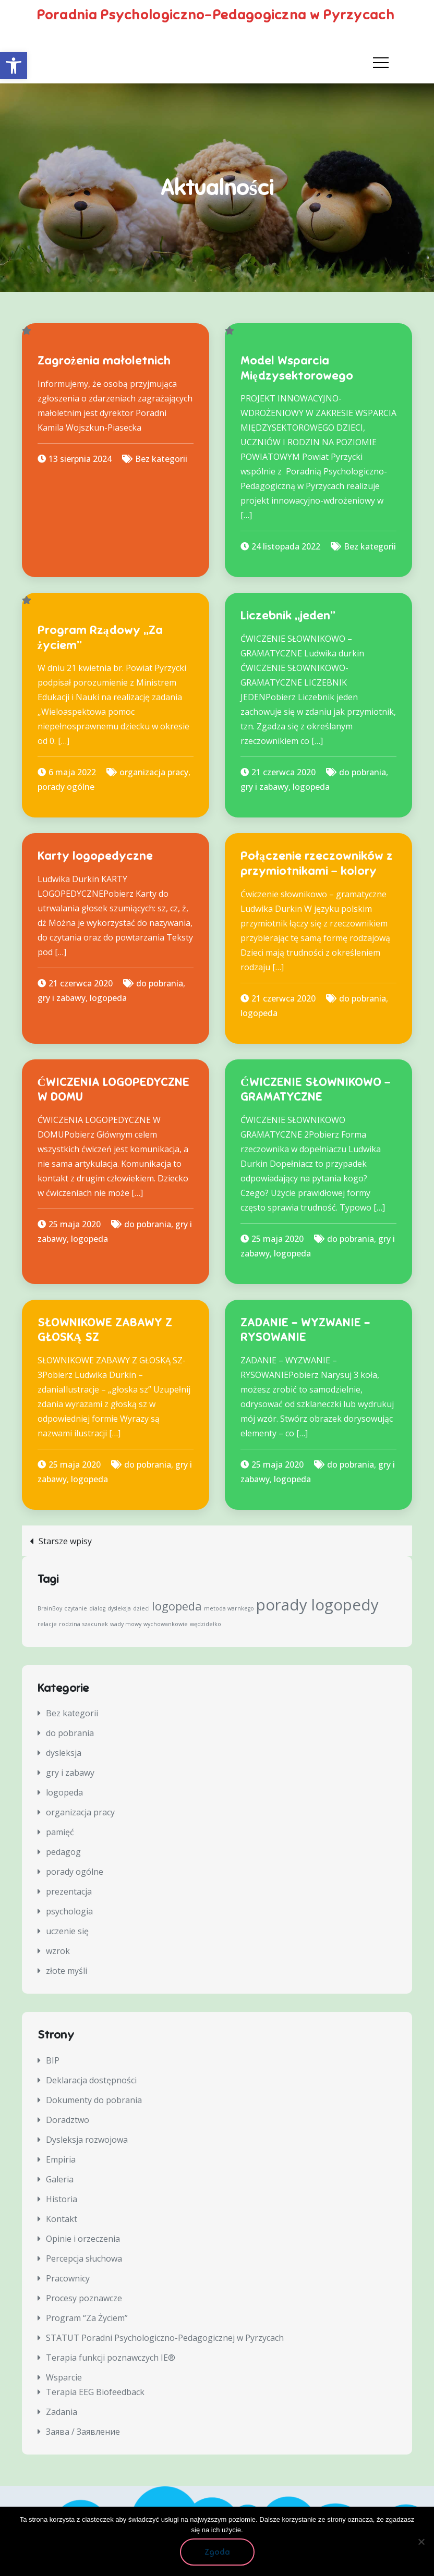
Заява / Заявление (83, 2431)
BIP (52, 2060)
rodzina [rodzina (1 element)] (69, 1624)
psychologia (69, 1911)
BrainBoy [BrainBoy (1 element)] (50, 1608)
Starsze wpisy (65, 1541)
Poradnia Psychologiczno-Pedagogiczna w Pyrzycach (211, 12)
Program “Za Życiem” (87, 2318)
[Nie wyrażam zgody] (421, 2541)
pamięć (60, 1832)
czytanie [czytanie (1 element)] (75, 1608)
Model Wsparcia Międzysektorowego (296, 368)
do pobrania (362, 772)
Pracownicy (68, 2278)
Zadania (61, 2412)
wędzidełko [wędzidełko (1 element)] (205, 1624)
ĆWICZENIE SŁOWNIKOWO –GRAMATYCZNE (315, 1089)
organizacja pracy (153, 772)
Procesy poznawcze (84, 2298)
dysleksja (63, 1753)
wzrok (58, 1951)
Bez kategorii (161, 459)
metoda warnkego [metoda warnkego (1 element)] (229, 1608)
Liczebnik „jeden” (287, 615)
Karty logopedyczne (95, 856)
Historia (61, 2199)
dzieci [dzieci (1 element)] (141, 1608)
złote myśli (66, 1970)
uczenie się (67, 1931)
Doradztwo (67, 2120)
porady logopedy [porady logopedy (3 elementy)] (317, 1604)
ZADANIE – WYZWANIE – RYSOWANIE (305, 1330)
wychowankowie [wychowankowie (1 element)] (165, 1624)
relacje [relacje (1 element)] (47, 1624)
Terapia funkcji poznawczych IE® (110, 2357)
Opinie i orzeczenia (83, 2238)
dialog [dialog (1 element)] (97, 1608)
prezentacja (69, 1891)
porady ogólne (66, 786)
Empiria (61, 2159)
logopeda (311, 786)
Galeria (60, 2179)
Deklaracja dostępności (91, 2080)
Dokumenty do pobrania (94, 2100)
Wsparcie (64, 2377)
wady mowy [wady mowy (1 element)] (125, 1624)
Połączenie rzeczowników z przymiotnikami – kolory (316, 863)
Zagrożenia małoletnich (104, 360)
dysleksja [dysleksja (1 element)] (119, 1608)
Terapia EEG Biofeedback (95, 2392)
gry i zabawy (264, 786)
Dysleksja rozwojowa (87, 2139)
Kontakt (61, 2219)
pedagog (63, 1852)
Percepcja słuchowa (84, 2258)
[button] (13, 65)
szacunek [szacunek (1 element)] (95, 1624)
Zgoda (217, 2552)
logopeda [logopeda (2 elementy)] (177, 1606)
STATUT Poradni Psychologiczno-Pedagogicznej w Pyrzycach (165, 2337)
